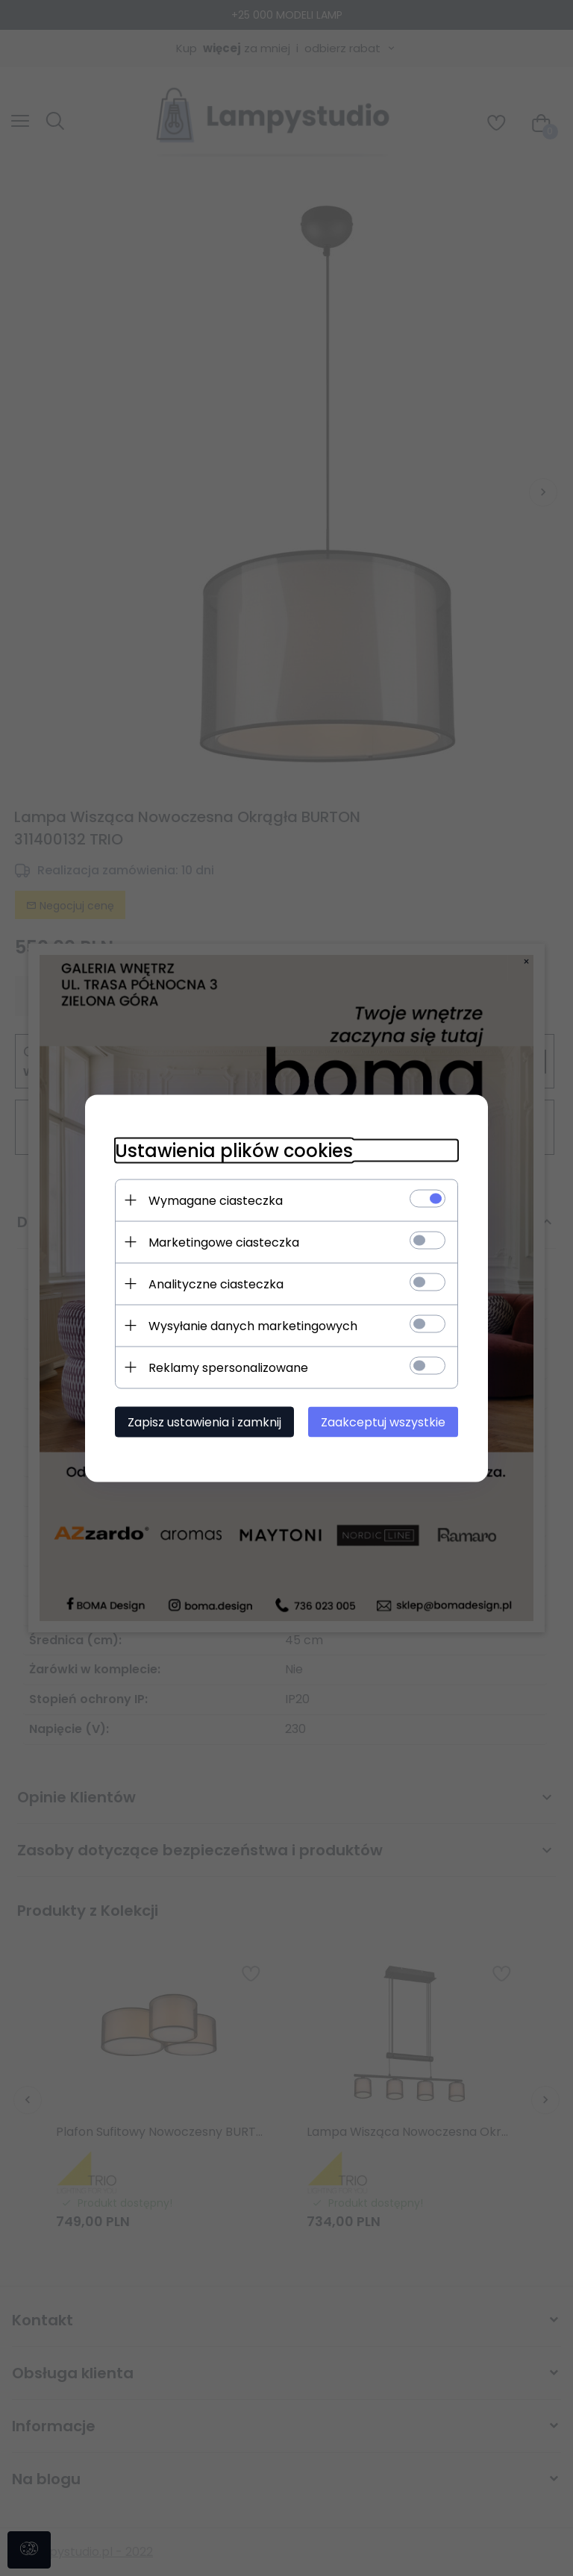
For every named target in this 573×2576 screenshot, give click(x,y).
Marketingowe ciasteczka (223, 1241)
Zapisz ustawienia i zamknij (204, 1421)
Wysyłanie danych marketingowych (252, 1325)
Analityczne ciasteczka (216, 1283)
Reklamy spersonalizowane (228, 1367)
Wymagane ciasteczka (215, 1200)
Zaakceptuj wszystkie (383, 1421)
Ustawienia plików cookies (234, 1150)
